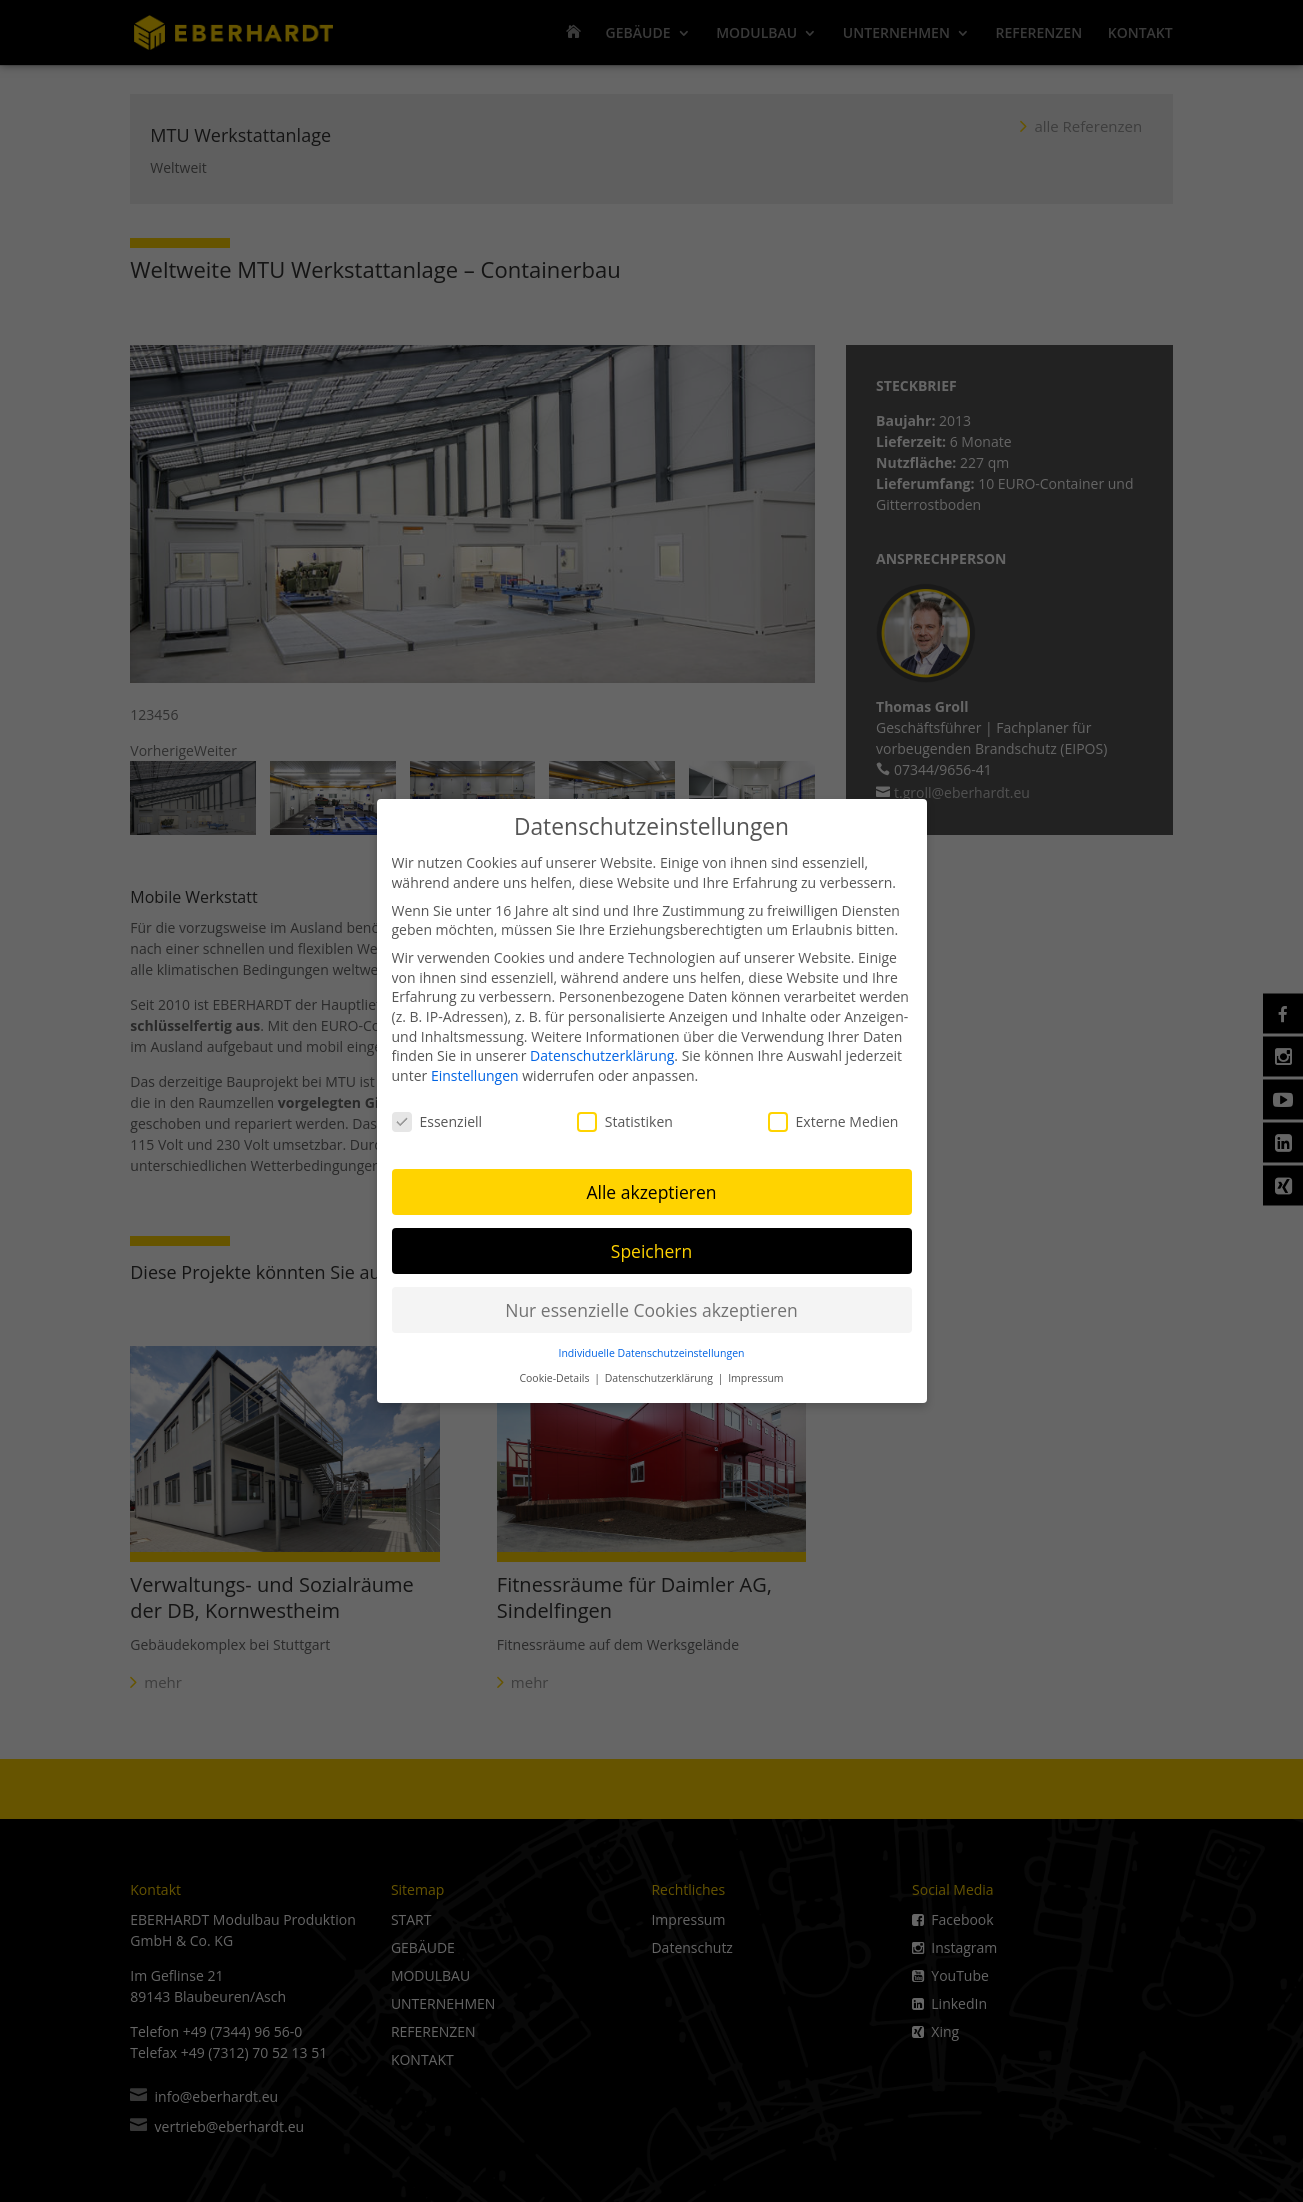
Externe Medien (833, 1118)
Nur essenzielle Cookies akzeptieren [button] (651, 1307)
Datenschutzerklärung (602, 1053)
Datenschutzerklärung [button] (660, 1376)
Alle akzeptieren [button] (651, 1189)
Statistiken (625, 1118)
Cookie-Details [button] (555, 1376)
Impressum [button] (755, 1376)
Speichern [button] (651, 1248)
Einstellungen (475, 1073)
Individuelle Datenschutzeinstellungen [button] (652, 1351)
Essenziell (437, 1118)
